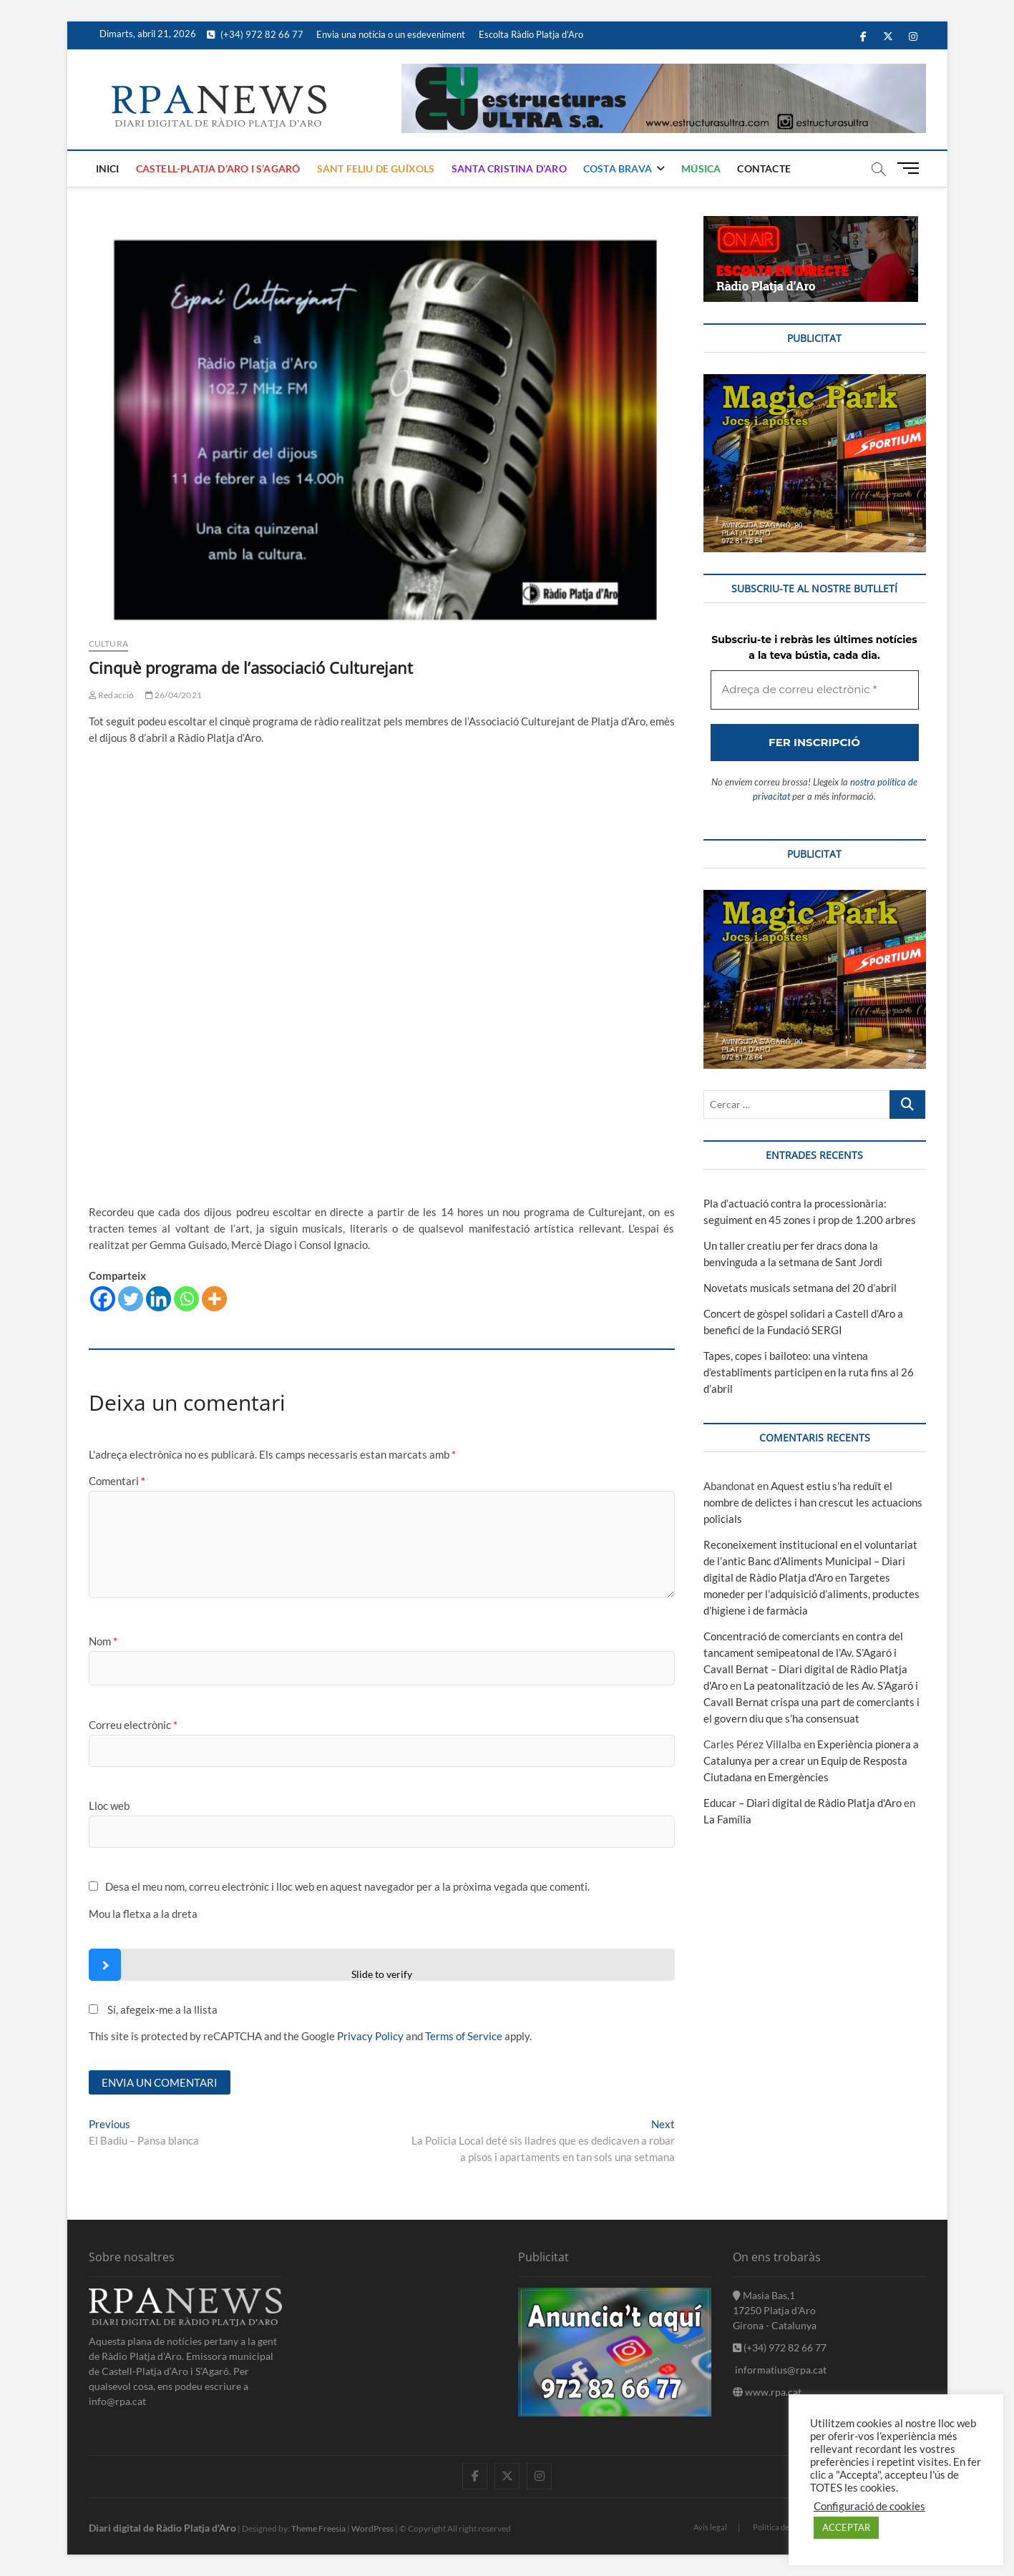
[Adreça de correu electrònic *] (506, 1357)
